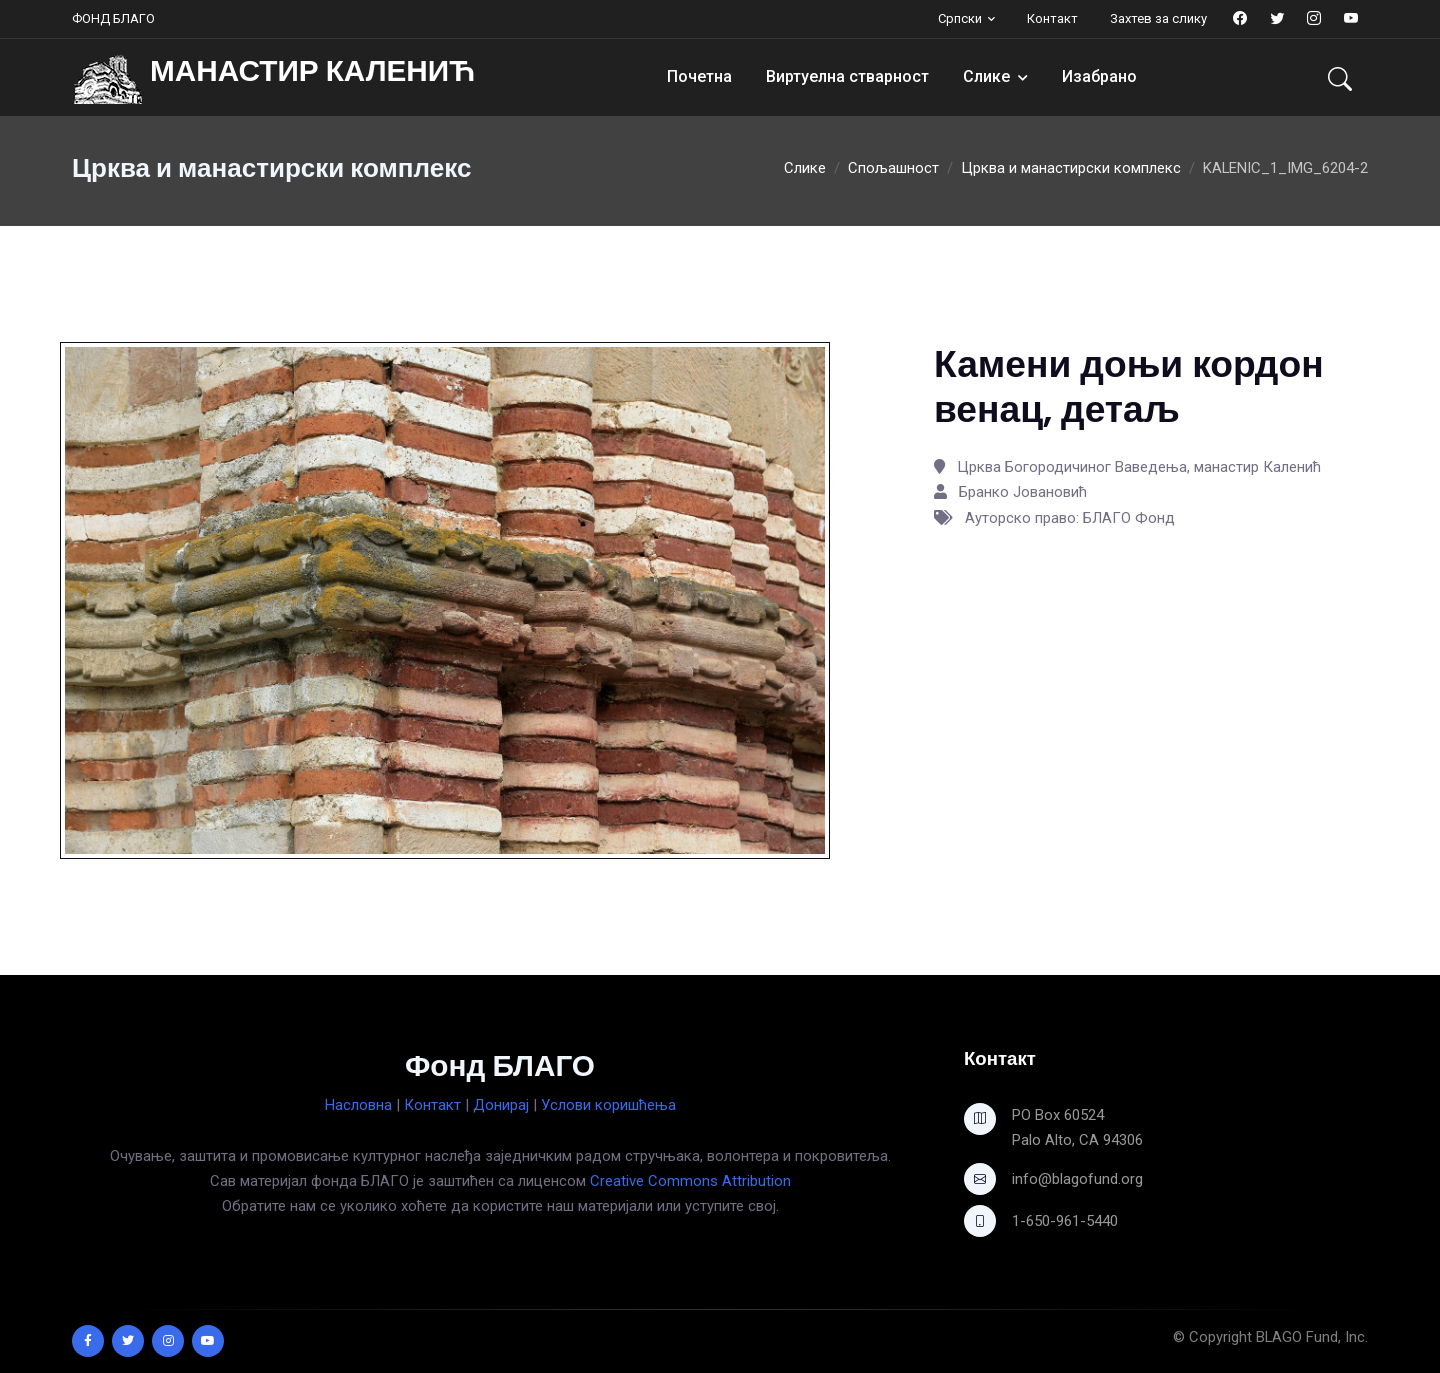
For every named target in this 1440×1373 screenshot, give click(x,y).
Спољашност (893, 168)
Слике (986, 76)
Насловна (358, 1105)
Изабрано (1099, 76)
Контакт (1052, 18)
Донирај (501, 1105)
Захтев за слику (1158, 18)
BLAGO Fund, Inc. (1312, 1337)
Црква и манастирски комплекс (1071, 168)
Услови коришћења (608, 1105)
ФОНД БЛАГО (113, 18)
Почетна (699, 76)
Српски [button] (960, 18)
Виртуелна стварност (847, 76)
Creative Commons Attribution (690, 1181)
